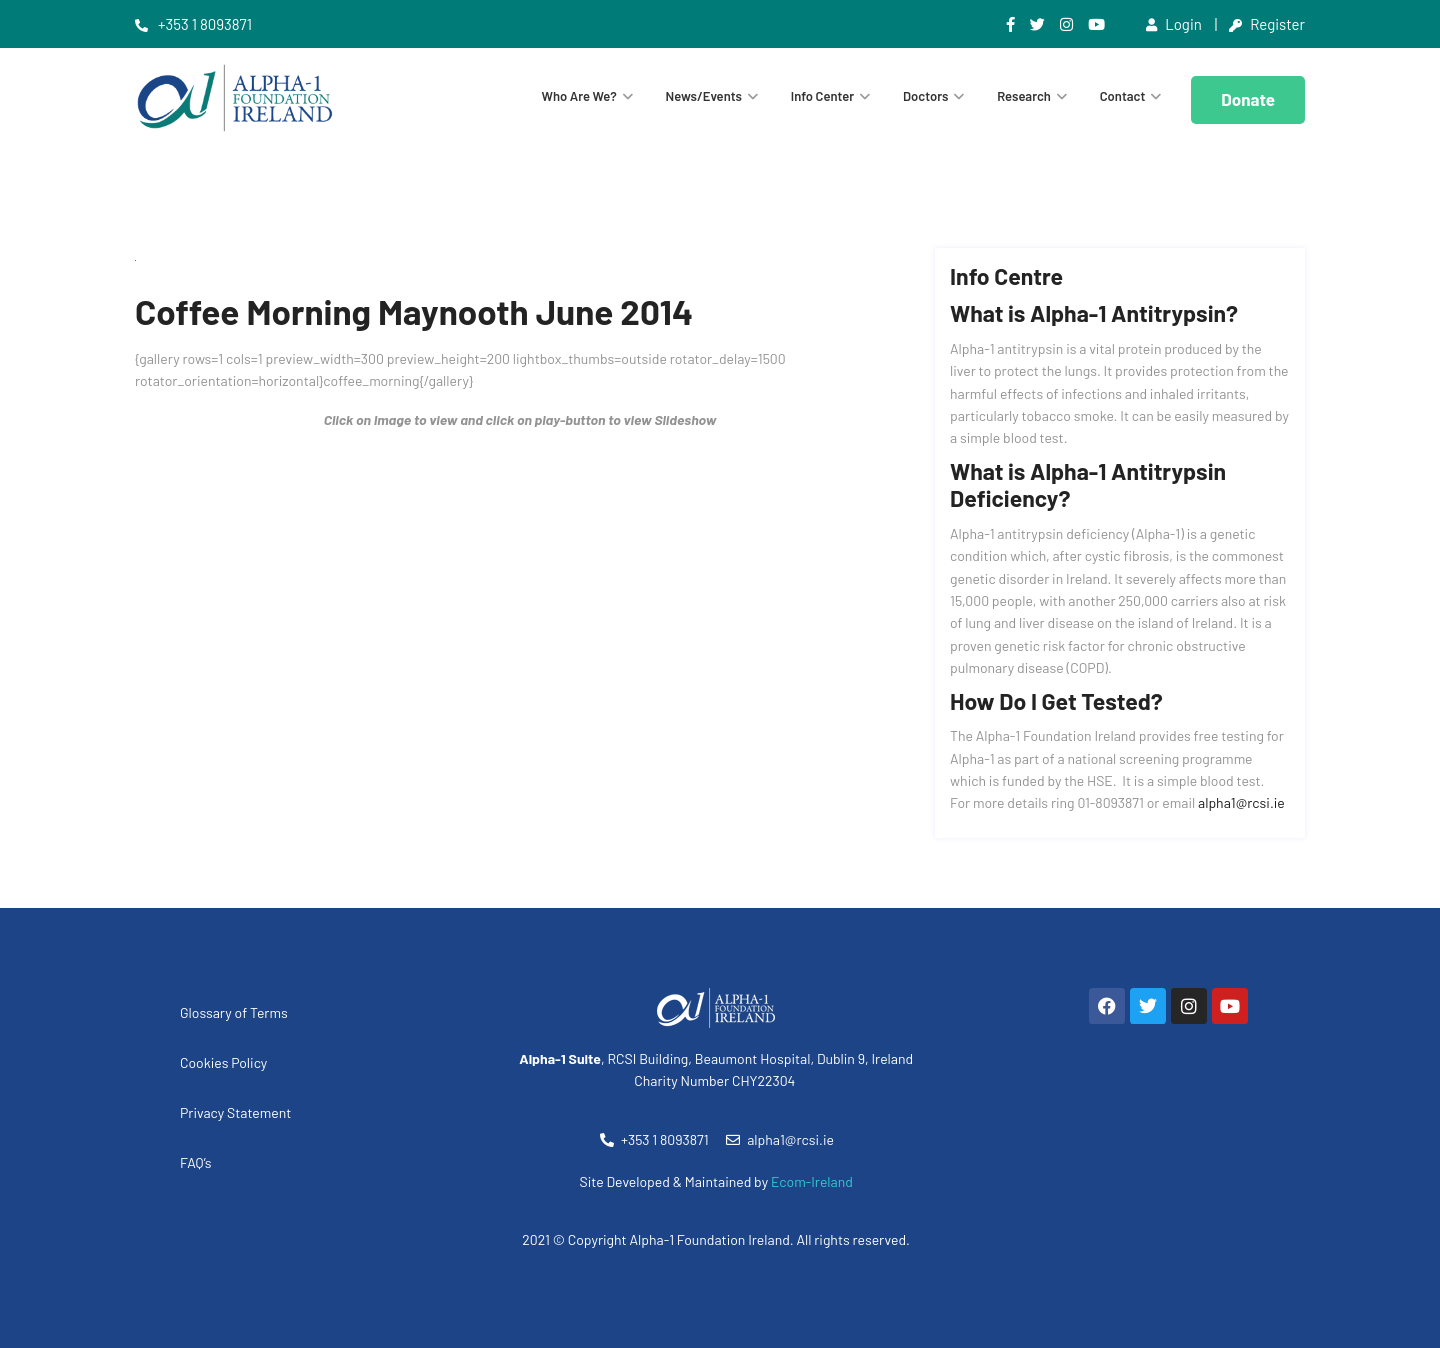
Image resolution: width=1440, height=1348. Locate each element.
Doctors (925, 96)
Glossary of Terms (234, 1012)
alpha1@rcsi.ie (1241, 802)
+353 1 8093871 (193, 24)
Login (1174, 24)
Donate (1248, 99)
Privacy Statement (235, 1112)
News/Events (704, 96)
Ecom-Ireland (812, 1181)
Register (1267, 24)
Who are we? (579, 96)
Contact (1123, 96)
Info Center (822, 96)
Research (1024, 96)
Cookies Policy (223, 1062)
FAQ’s (196, 1162)
